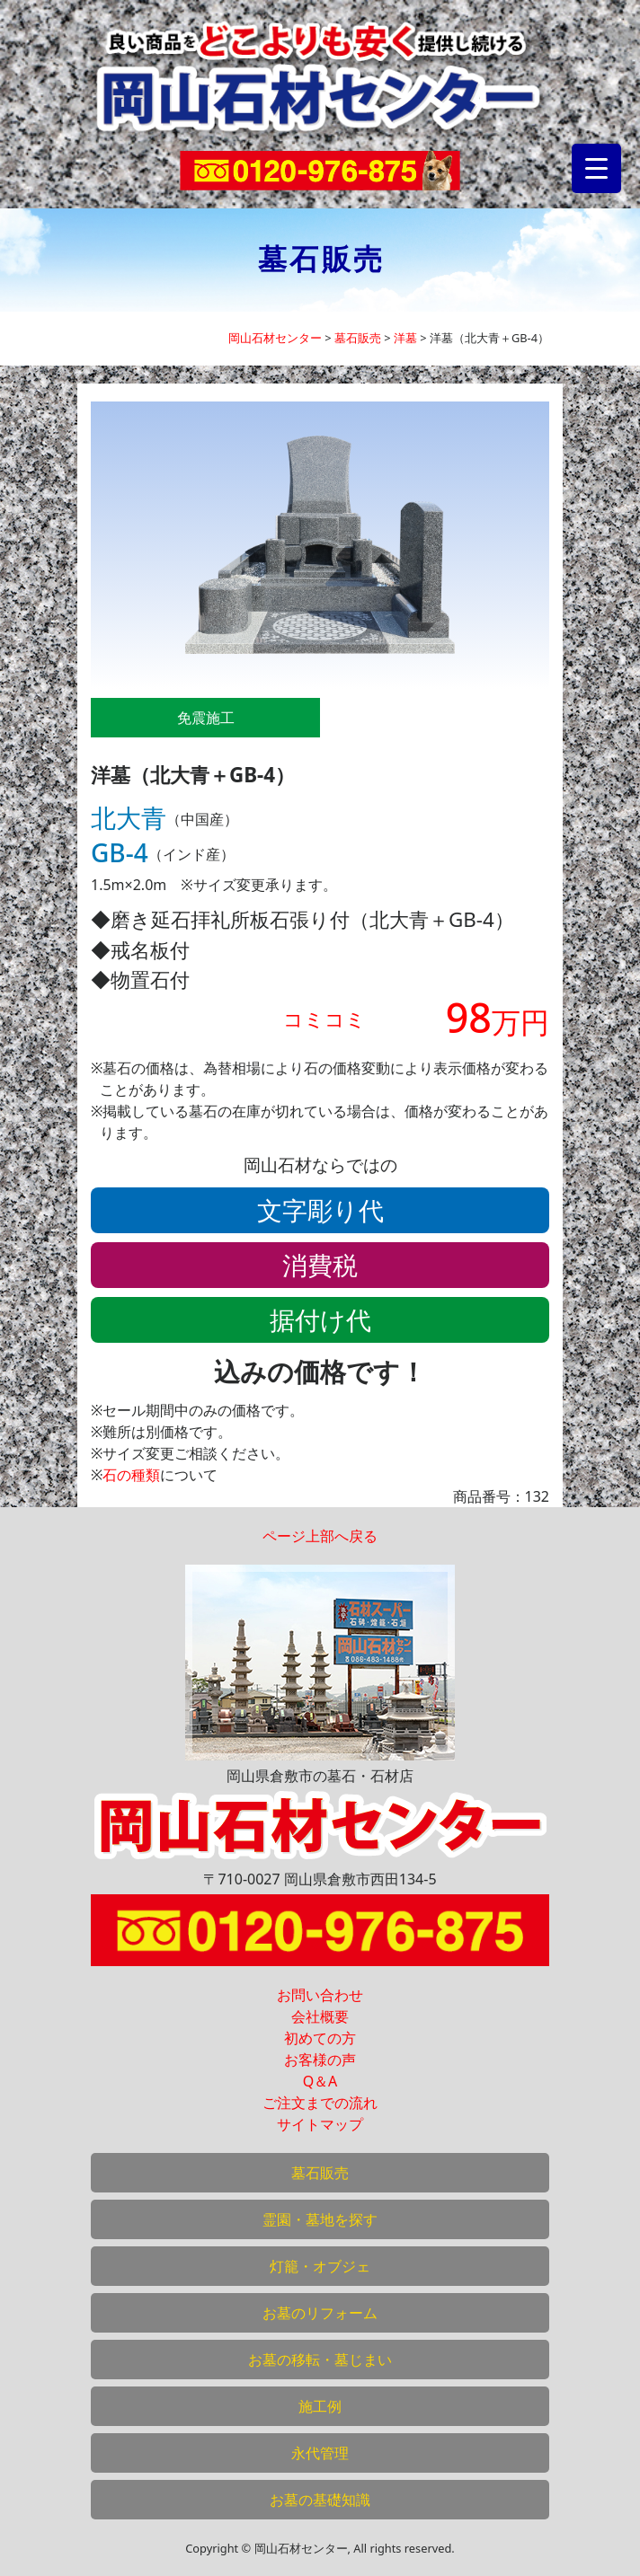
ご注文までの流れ (320, 2103)
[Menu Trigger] (596, 168)
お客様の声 (320, 2059)
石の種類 (131, 1475)
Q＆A (320, 2081)
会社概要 (320, 2016)
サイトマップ (320, 2124)
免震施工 (206, 718)
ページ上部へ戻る (320, 1536)
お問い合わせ (320, 1995)
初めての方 (320, 2038)
